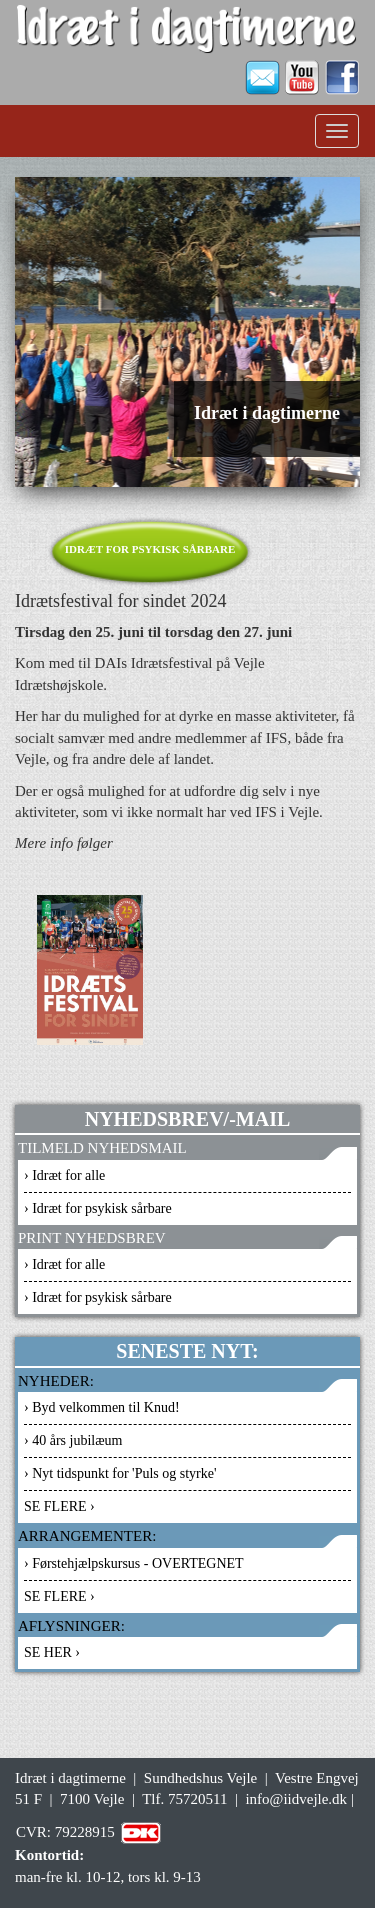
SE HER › (52, 1652)
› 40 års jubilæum (73, 1440)
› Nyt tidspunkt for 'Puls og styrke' (120, 1473)
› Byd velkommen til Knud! (102, 1407)
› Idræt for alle (64, 1175)
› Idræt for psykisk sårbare (98, 1208)
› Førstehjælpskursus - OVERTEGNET (134, 1563)
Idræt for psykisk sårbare (150, 549)
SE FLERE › (59, 1506)
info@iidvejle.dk (296, 1799)
